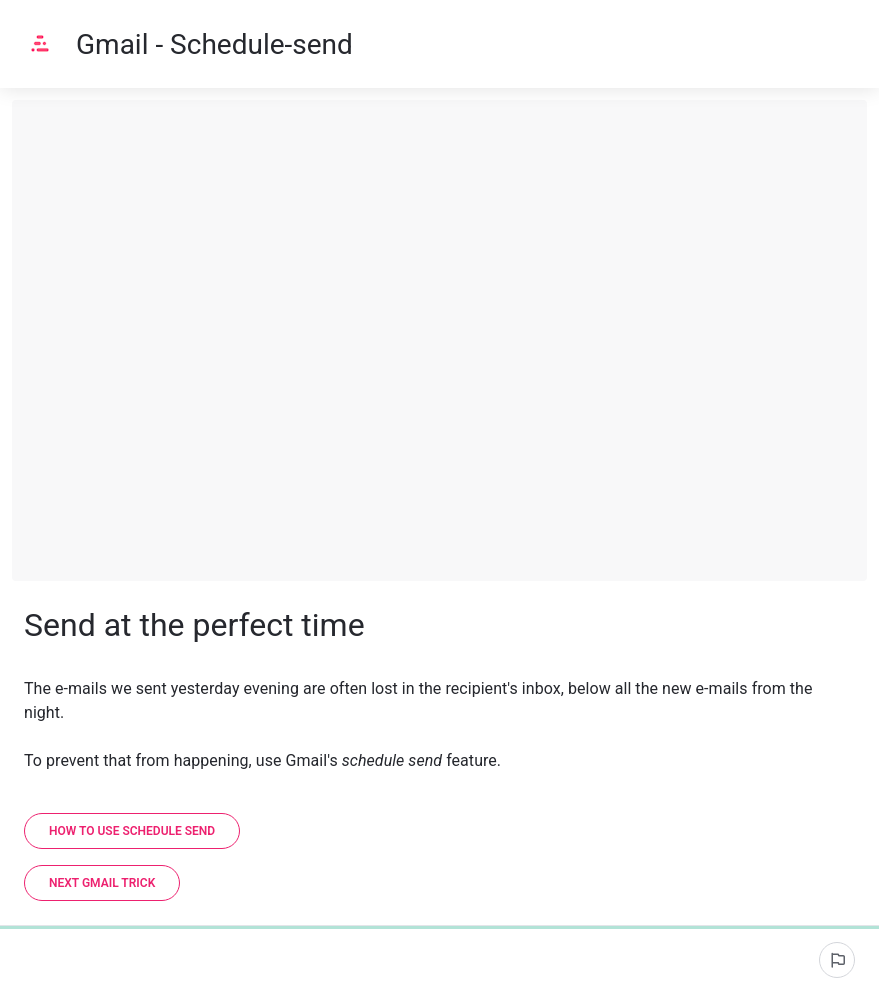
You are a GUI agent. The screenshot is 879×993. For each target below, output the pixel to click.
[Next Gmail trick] (102, 883)
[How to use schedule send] (132, 831)
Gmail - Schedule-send (214, 44)
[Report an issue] (837, 960)
